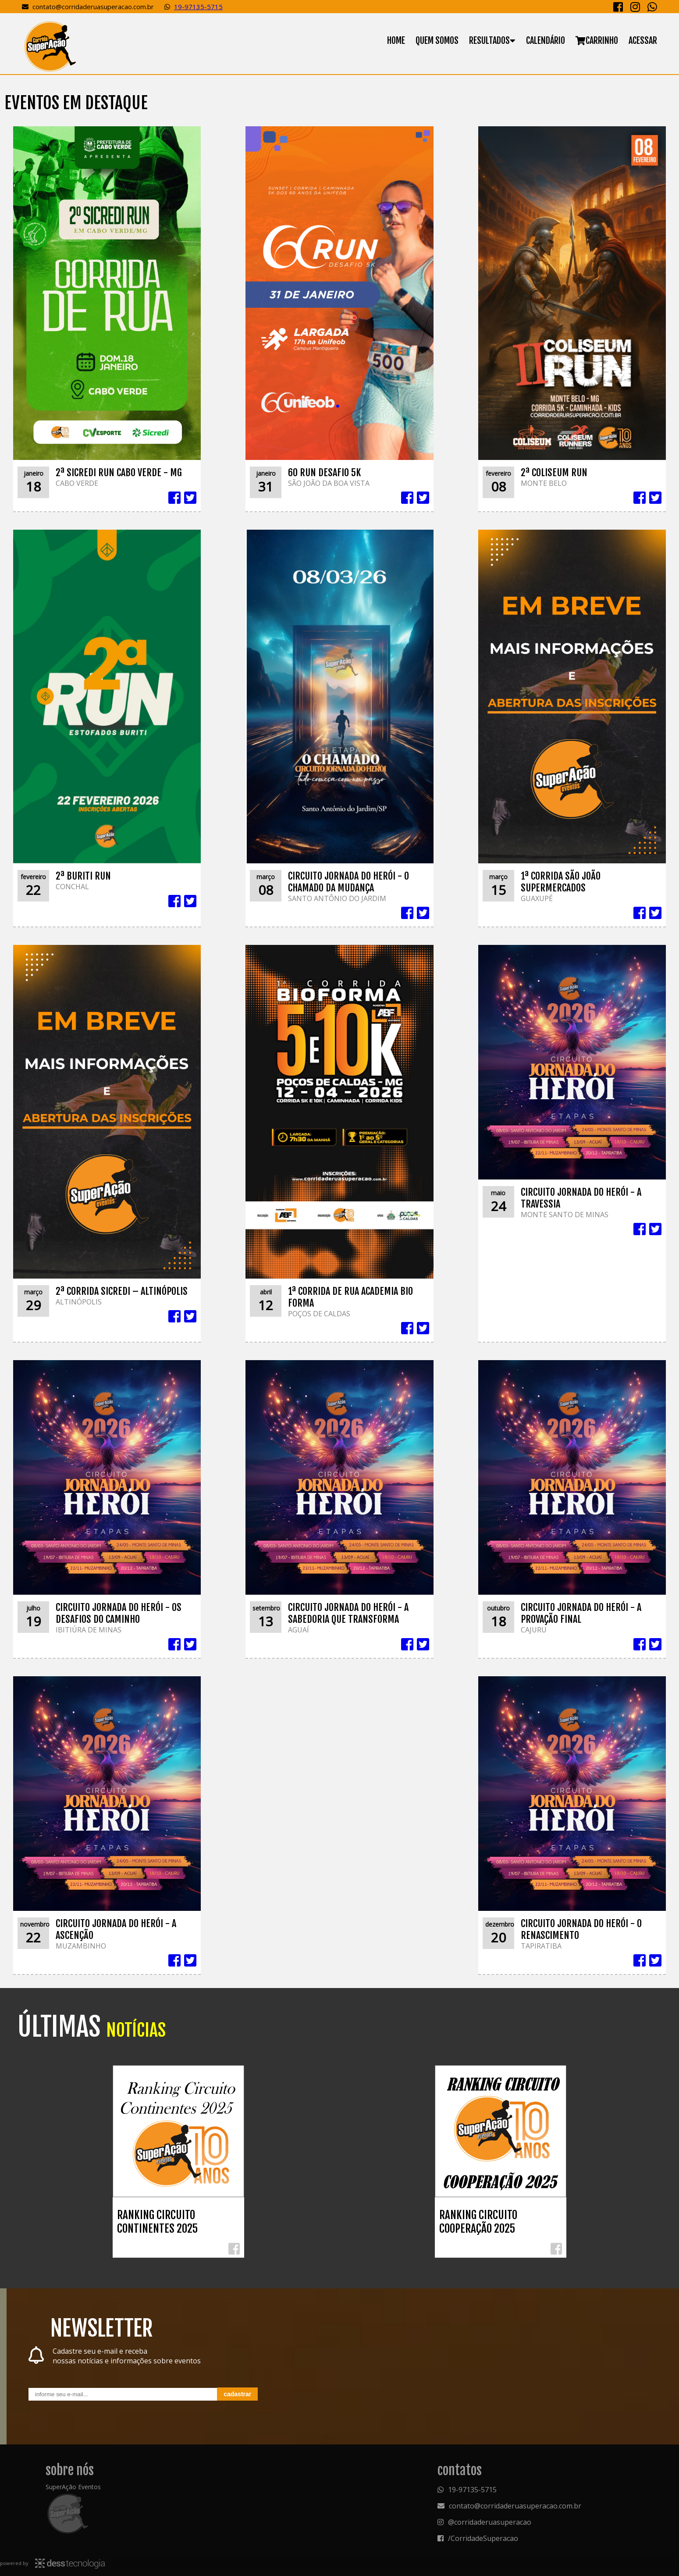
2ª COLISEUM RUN (554, 472)
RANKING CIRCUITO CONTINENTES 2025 (157, 2221)
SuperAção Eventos (73, 2487)
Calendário (545, 40)
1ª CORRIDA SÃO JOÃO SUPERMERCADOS (561, 882)
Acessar (643, 40)
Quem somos (437, 40)
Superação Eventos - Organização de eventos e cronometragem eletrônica (50, 46)
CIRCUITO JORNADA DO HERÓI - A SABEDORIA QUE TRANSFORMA (348, 1613)
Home (396, 40)
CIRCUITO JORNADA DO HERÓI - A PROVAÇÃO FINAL (581, 1613)
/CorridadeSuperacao (483, 2538)
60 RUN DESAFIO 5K (324, 472)
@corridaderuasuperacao (489, 2522)
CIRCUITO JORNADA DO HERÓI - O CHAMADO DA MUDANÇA (348, 882)
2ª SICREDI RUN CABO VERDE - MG (119, 472)
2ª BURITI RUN (83, 876)
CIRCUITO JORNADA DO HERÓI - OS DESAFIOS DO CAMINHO (118, 1613)
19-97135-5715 (198, 6)
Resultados (489, 40)
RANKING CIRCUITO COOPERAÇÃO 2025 (478, 2221)
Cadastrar (237, 2394)
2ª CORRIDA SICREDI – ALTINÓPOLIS (122, 1291)
